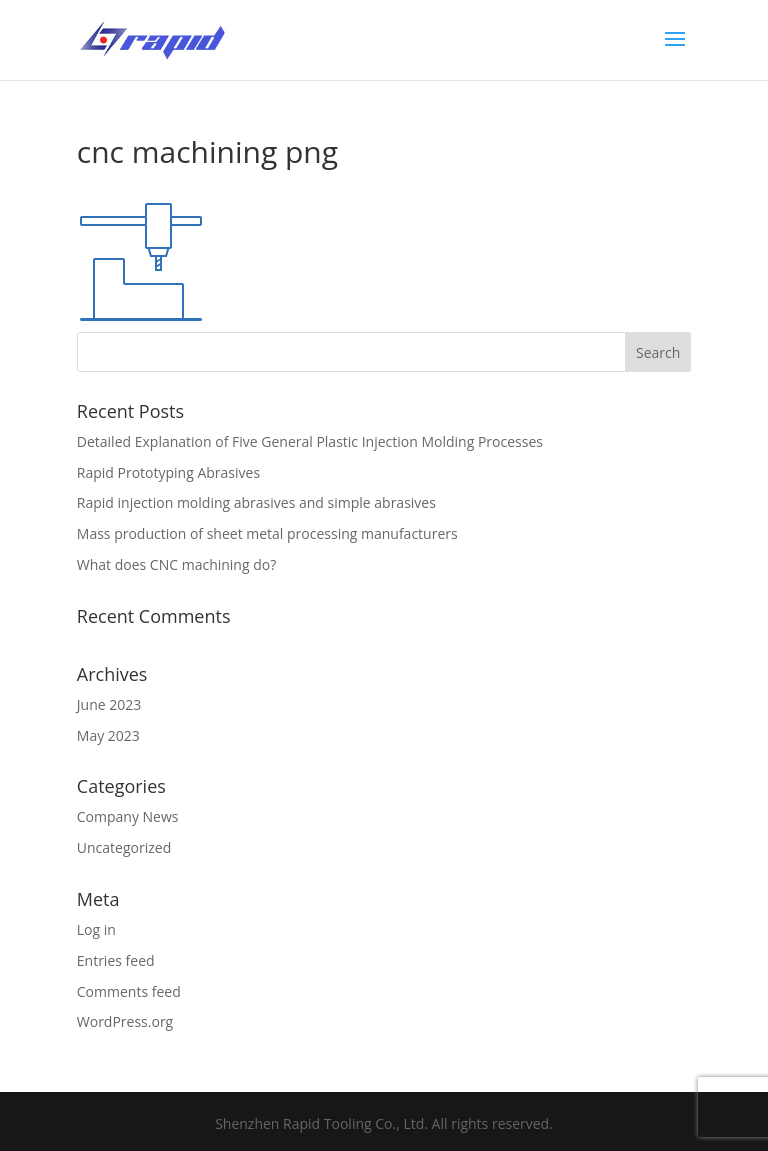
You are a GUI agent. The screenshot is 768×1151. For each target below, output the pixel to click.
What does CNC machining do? (176, 564)
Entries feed (116, 960)
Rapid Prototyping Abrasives (168, 472)
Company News (128, 816)
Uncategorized (124, 847)
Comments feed (129, 991)
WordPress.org (125, 1021)
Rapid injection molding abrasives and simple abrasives (256, 502)
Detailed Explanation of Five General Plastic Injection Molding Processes (310, 441)
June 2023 (109, 704)
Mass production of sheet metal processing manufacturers (267, 533)
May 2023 (108, 735)
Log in (96, 929)
